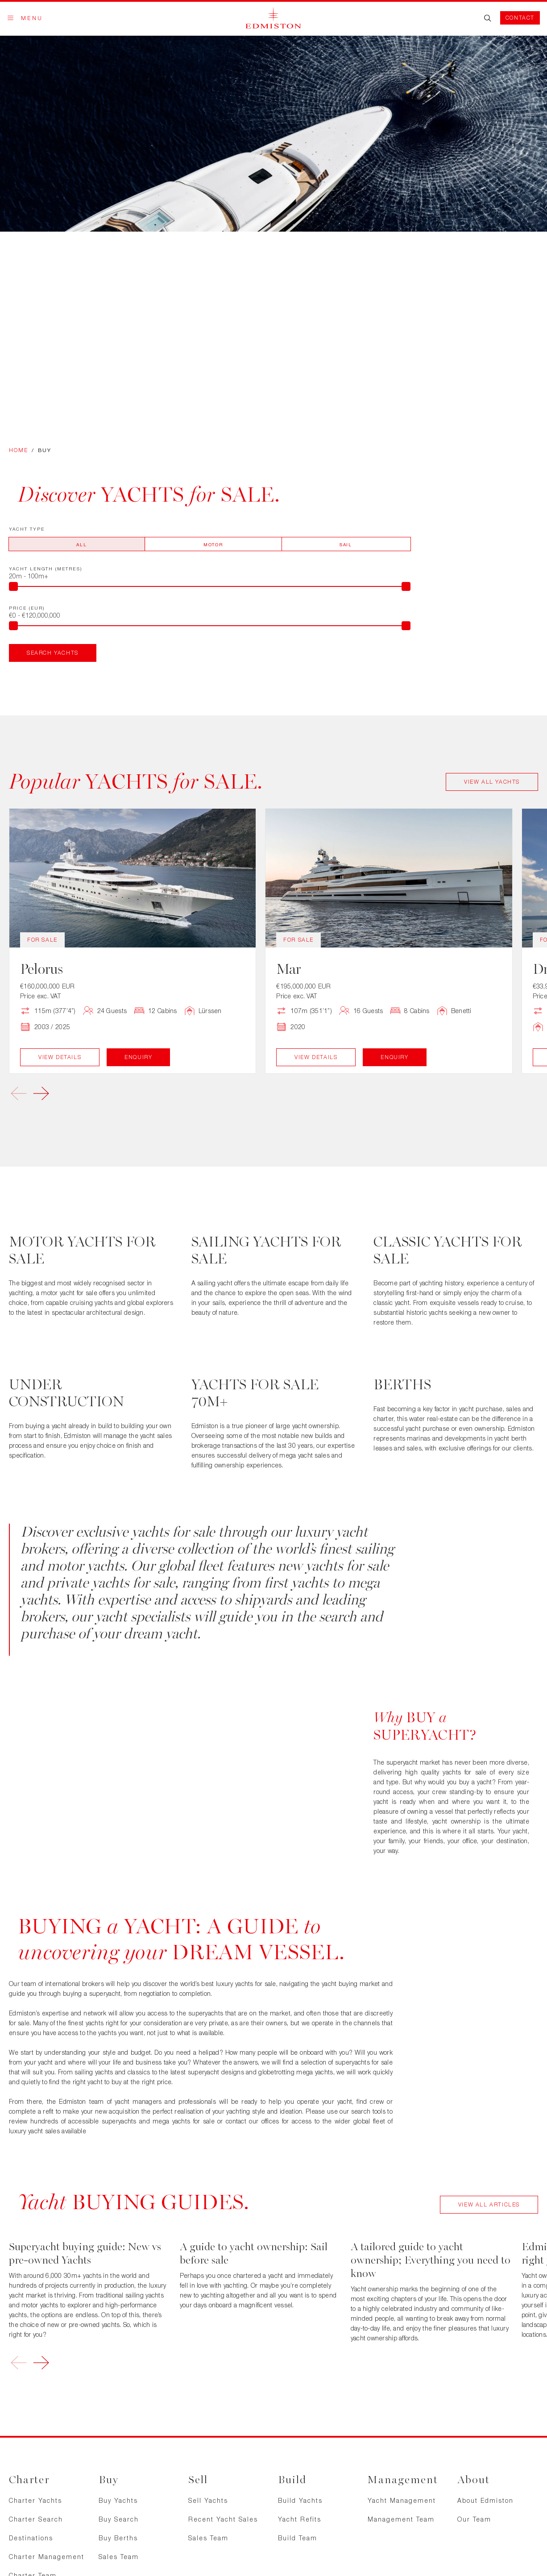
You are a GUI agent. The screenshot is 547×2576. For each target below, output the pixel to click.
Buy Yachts (118, 2500)
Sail (346, 544)
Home (18, 450)
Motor (213, 544)
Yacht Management (402, 2500)
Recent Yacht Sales (223, 2519)
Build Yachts (300, 2500)
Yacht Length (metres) (45, 568)
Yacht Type (27, 529)
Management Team (401, 2519)
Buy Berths (118, 2538)
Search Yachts (53, 652)
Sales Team (119, 2556)
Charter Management (46, 2556)
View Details (59, 1057)
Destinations (31, 2538)
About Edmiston (485, 2500)
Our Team (474, 2519)
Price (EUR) (27, 608)
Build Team (297, 2538)
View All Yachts (492, 781)
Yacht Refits (299, 2519)
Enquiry (138, 1057)
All (81, 544)
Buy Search (119, 2519)
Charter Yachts (35, 2500)
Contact (520, 17)
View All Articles (489, 2204)
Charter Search (36, 2519)
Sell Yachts (208, 2500)
